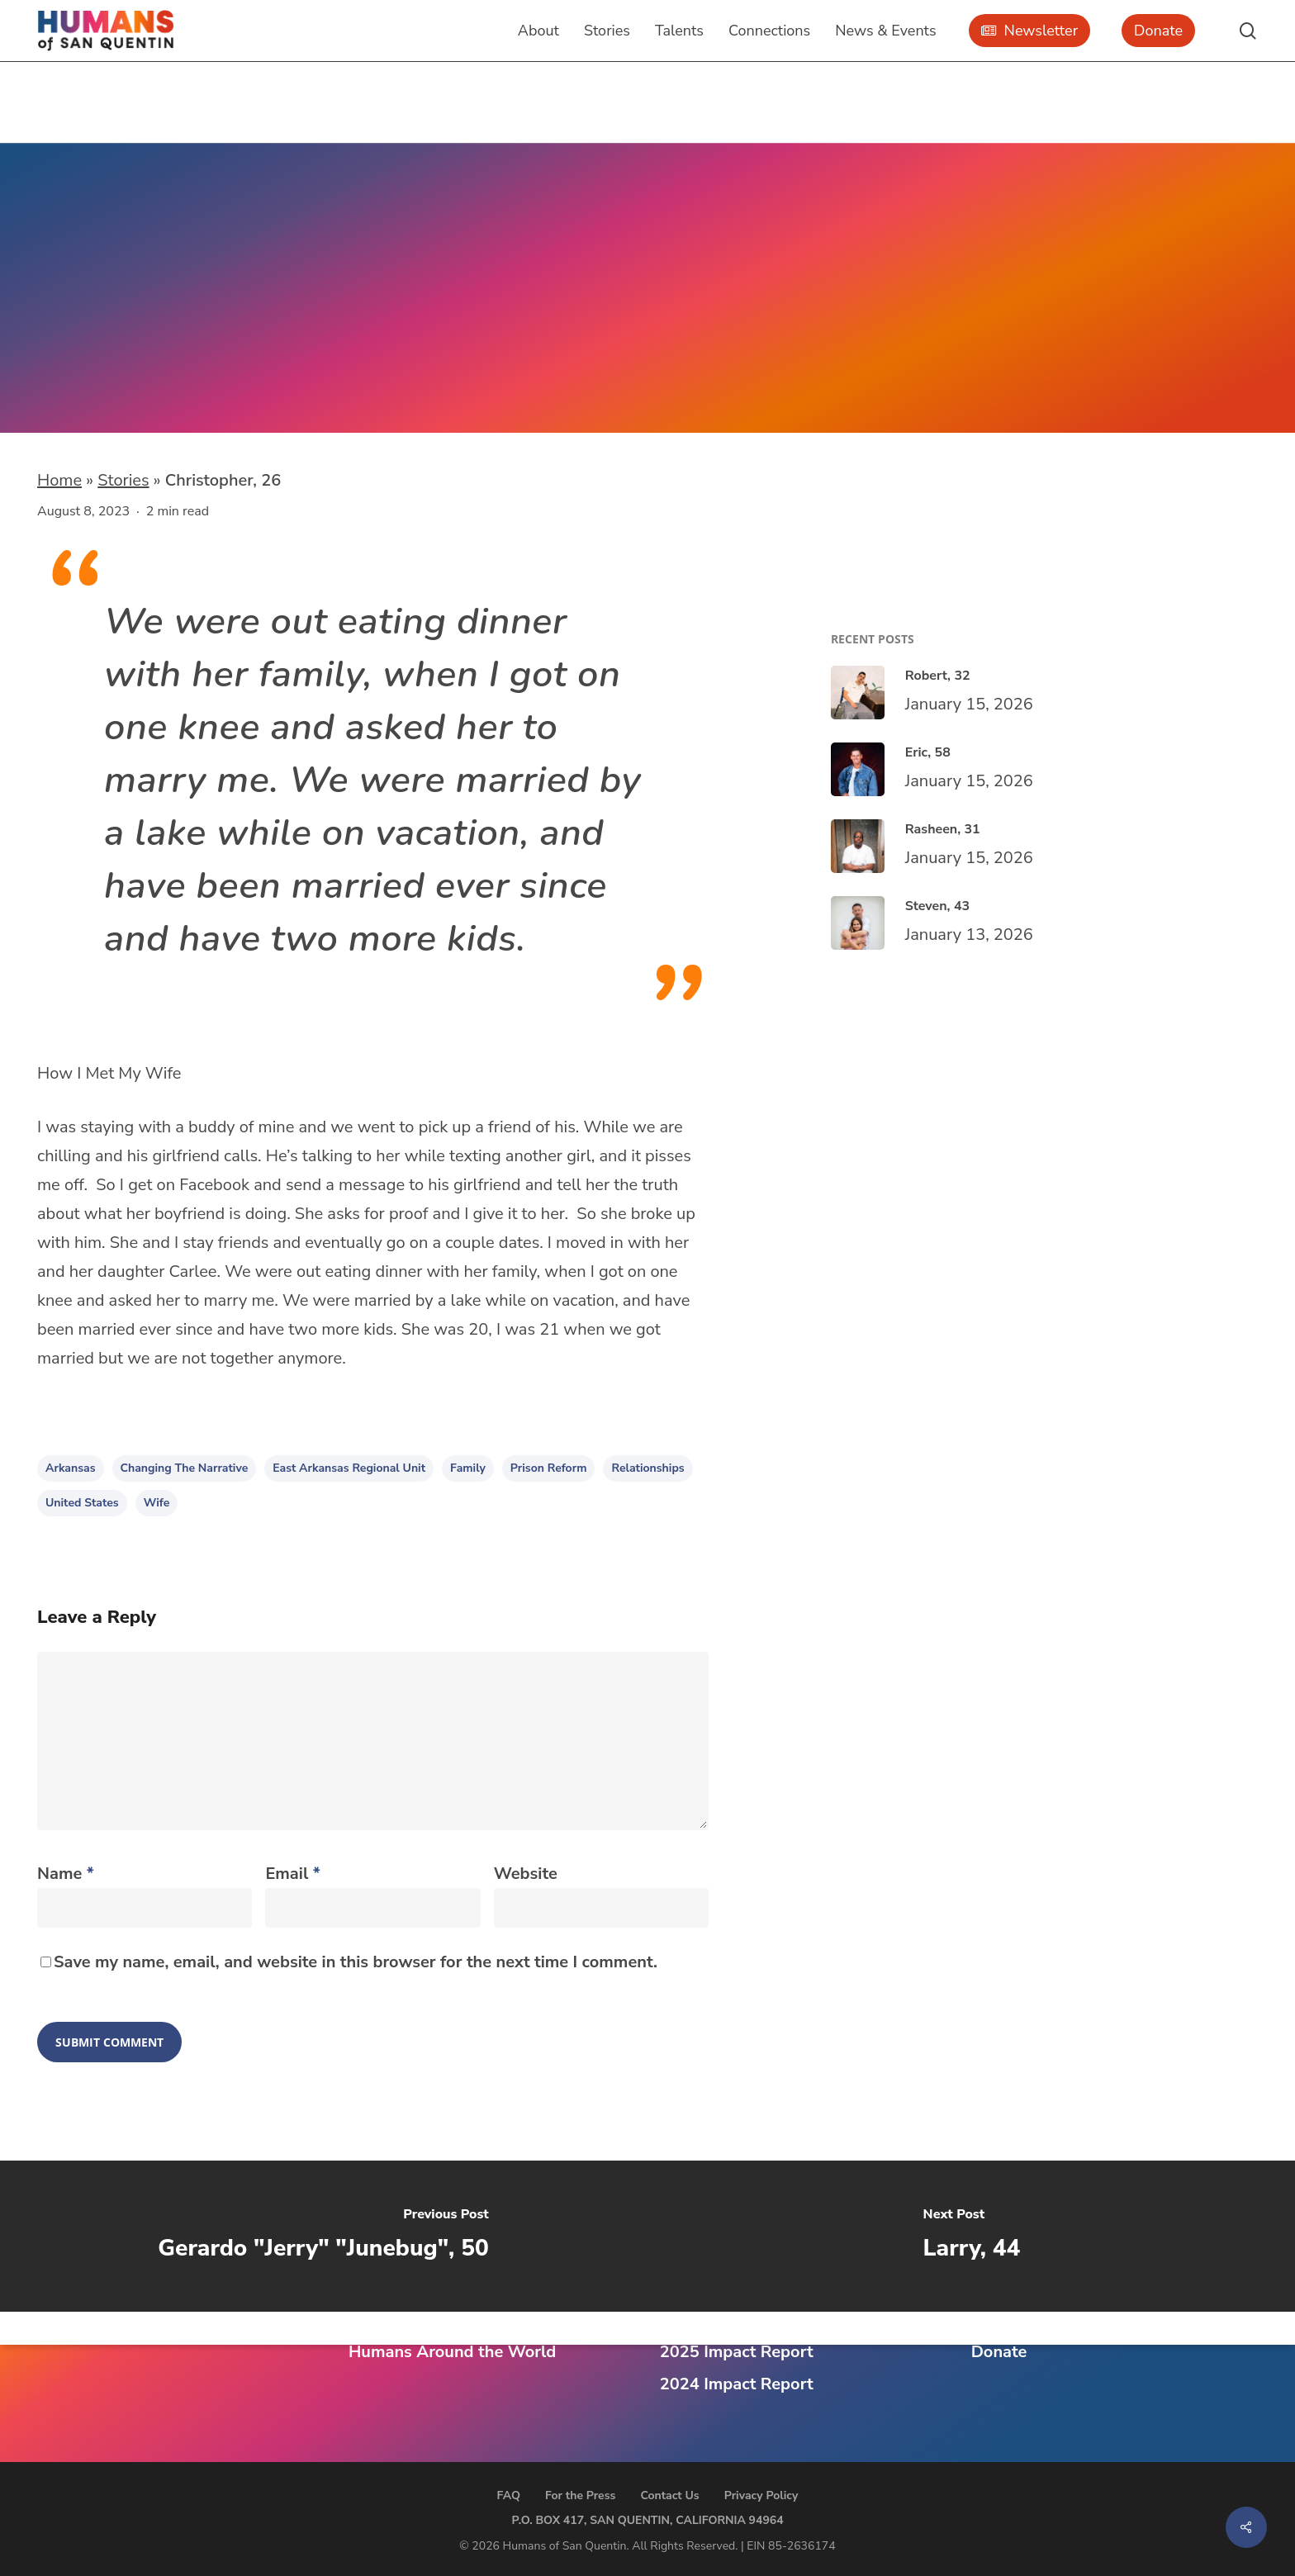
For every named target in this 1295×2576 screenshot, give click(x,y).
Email (292, 1873)
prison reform (548, 1468)
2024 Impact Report (737, 2384)
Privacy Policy (761, 2495)
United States (82, 1503)
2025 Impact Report (737, 2352)
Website (525, 1873)
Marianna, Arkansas (180, 344)
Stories (123, 480)
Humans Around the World (452, 2352)
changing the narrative (185, 1468)
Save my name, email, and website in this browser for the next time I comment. (355, 1962)
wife (157, 1503)
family (468, 1468)
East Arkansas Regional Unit (194, 315)
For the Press (580, 2495)
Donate (999, 2352)
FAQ (508, 2495)
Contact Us (669, 2495)
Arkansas (70, 1468)
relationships (647, 1468)
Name (65, 1873)
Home (59, 480)
